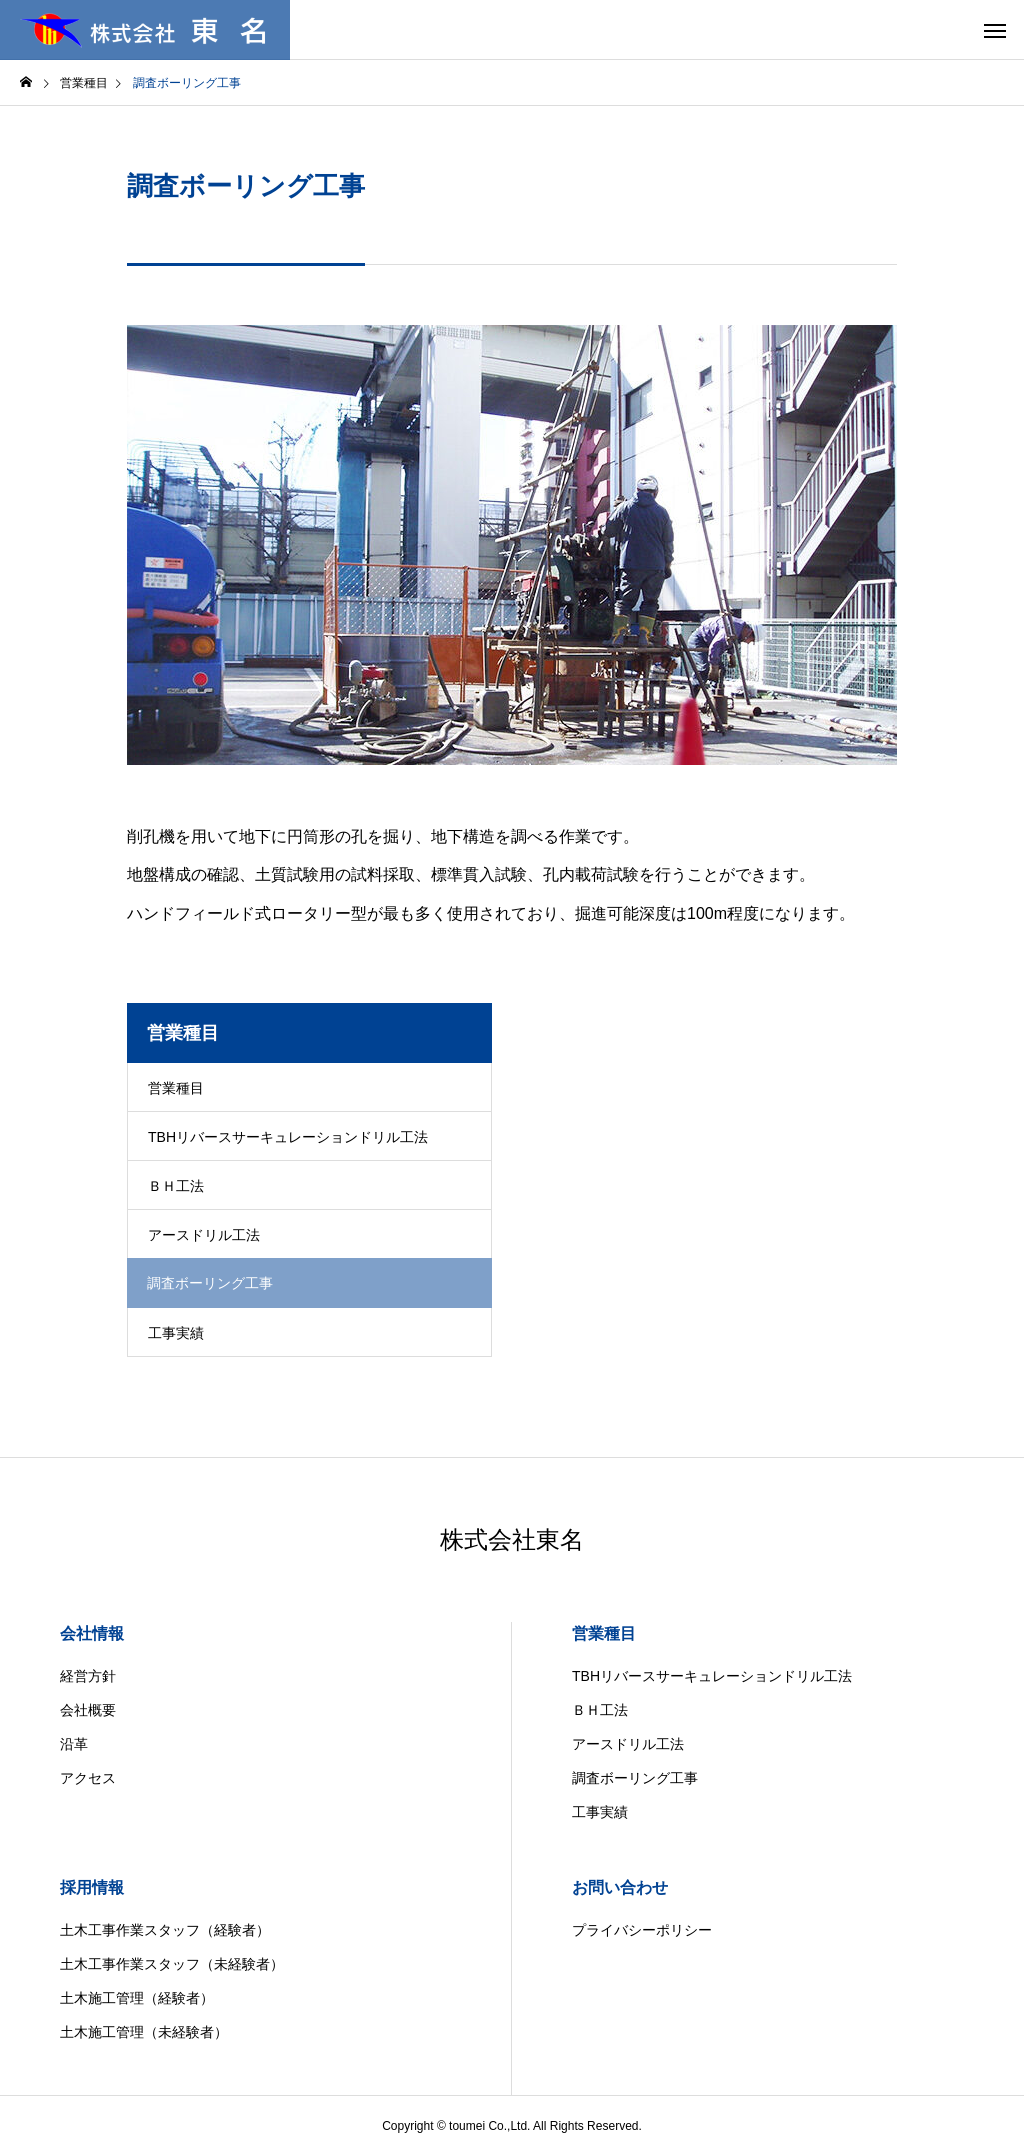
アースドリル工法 (204, 1235)
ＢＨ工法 (176, 1186)
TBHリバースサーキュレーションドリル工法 (288, 1137)
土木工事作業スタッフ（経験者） (165, 1930)
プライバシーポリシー (642, 1930)
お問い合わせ (620, 1887)
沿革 (74, 1744)
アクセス (88, 1778)
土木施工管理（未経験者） (144, 2032)
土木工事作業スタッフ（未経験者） (172, 1964)
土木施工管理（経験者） (137, 1998)
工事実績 (176, 1333)
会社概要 (88, 1710)
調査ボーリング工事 (635, 1778)
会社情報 (92, 1633)
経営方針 (88, 1676)
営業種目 (176, 1088)
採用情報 (92, 1887)
